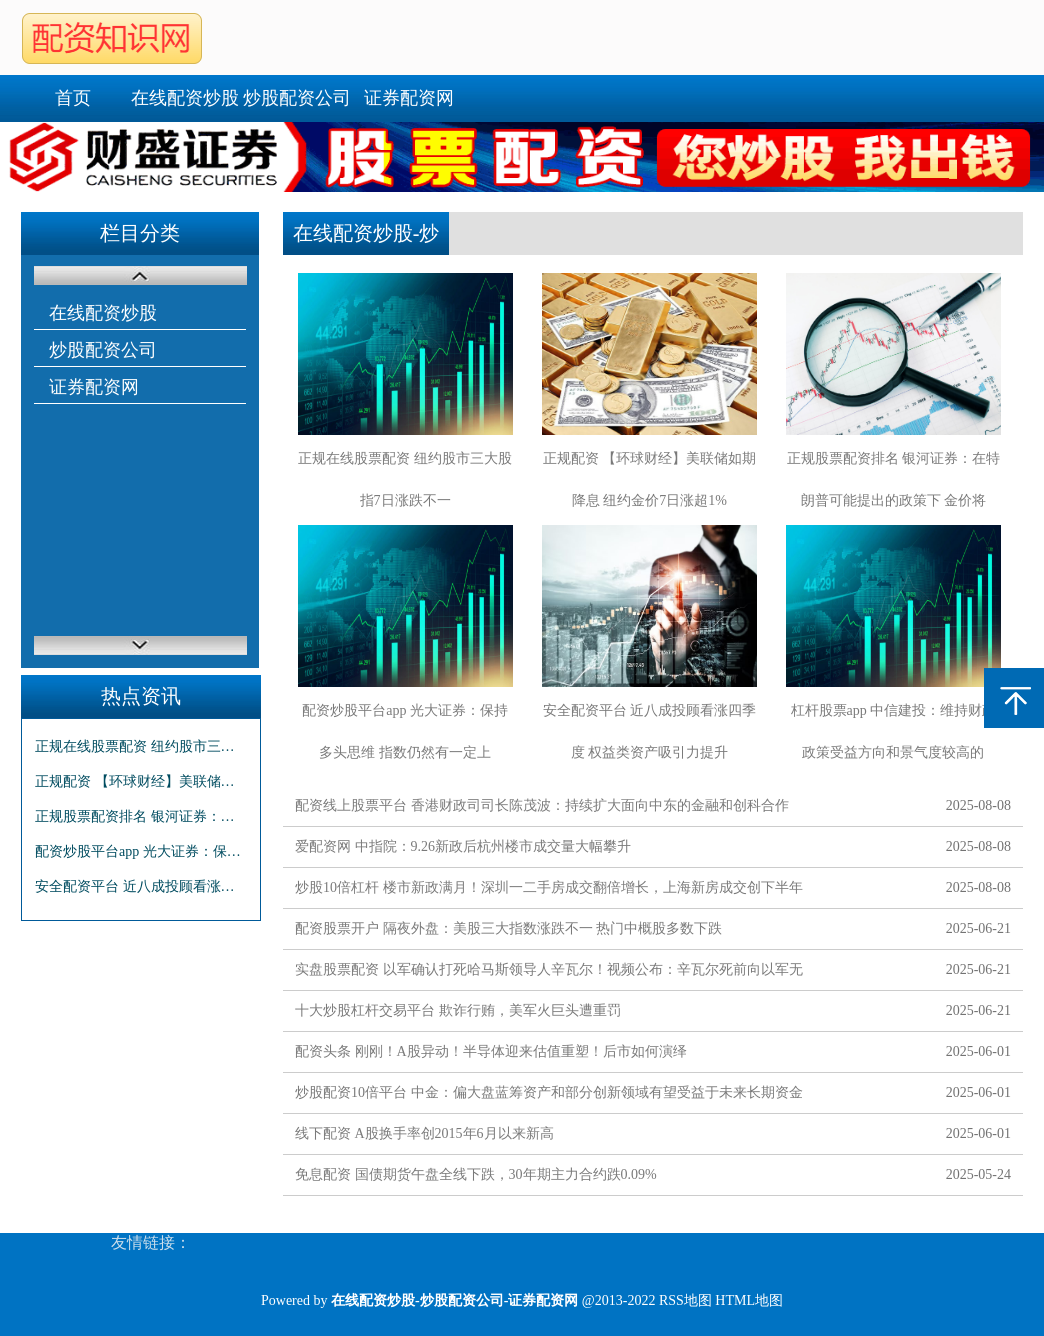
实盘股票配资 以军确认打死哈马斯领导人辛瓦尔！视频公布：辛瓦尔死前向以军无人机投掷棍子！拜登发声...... (549, 973)
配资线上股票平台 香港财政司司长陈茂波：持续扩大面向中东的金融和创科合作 (542, 805)
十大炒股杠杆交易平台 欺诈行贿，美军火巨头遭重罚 (458, 1010)
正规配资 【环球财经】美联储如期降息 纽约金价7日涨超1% (141, 781)
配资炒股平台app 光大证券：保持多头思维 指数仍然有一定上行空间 (141, 851)
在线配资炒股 (185, 98)
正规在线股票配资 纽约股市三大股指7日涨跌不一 (141, 746)
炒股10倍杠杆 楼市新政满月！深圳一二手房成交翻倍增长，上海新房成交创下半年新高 (549, 891)
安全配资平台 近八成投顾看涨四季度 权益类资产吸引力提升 (141, 886)
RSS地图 (685, 1300)
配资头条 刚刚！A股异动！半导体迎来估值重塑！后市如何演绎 (491, 1051)
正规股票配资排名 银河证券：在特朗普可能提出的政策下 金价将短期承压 (141, 816)
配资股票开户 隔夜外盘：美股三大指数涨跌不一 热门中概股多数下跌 (508, 928)
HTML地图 (749, 1300)
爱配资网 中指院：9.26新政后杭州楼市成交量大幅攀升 (463, 846)
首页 (73, 98)
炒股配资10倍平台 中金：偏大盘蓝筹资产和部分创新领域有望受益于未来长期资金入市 (549, 1096)
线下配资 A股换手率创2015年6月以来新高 (424, 1133)
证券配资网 (409, 98)
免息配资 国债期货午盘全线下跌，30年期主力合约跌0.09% (476, 1174)
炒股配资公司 (297, 98)
